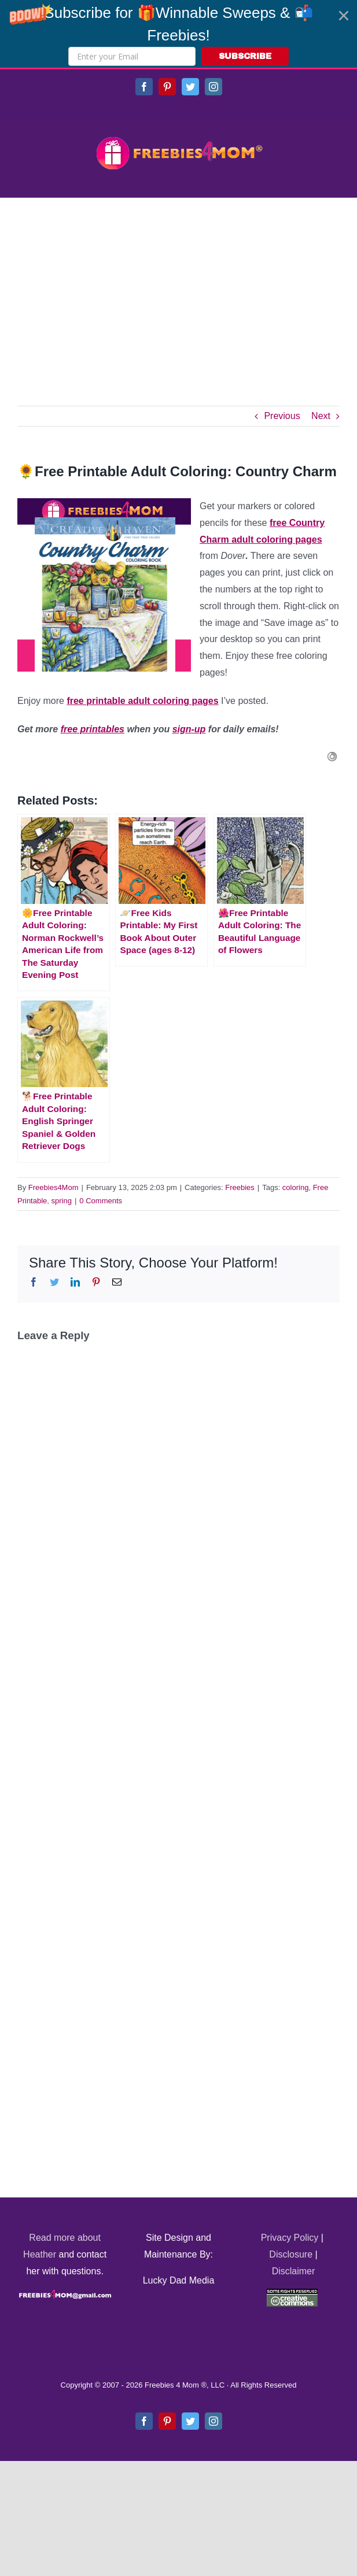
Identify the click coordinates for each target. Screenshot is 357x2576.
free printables (92, 729)
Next (320, 416)
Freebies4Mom (53, 1187)
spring (61, 1200)
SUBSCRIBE (245, 56)
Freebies (240, 1187)
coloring (295, 1187)
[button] (178, 34)
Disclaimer (293, 2271)
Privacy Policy (290, 2238)
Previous (282, 416)
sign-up (189, 729)
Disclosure (290, 2254)
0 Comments (100, 1200)
